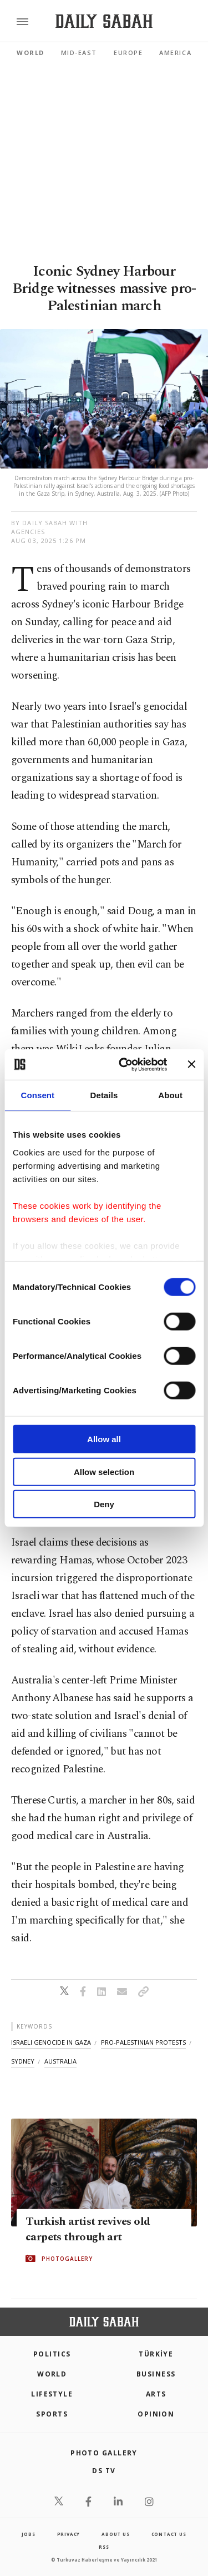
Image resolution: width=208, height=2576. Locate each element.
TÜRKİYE (156, 2354)
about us (115, 2534)
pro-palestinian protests (143, 2042)
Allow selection (104, 1471)
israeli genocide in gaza (51, 2042)
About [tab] (170, 1095)
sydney (22, 2061)
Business (156, 2374)
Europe (128, 52)
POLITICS (52, 2354)
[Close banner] (191, 1064)
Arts (156, 2394)
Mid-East (79, 52)
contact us (168, 2534)
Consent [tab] (37, 1095)
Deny (104, 1504)
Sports (52, 2414)
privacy (68, 2534)
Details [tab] (104, 1095)
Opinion (156, 2414)
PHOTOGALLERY (67, 2259)
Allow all (104, 1439)
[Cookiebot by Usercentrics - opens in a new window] (124, 1064)
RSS (104, 2547)
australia (60, 2061)
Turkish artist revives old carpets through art (88, 2229)
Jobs (28, 2534)
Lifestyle (52, 2394)
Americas (177, 52)
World (30, 52)
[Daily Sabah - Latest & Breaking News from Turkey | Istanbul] (104, 21)
